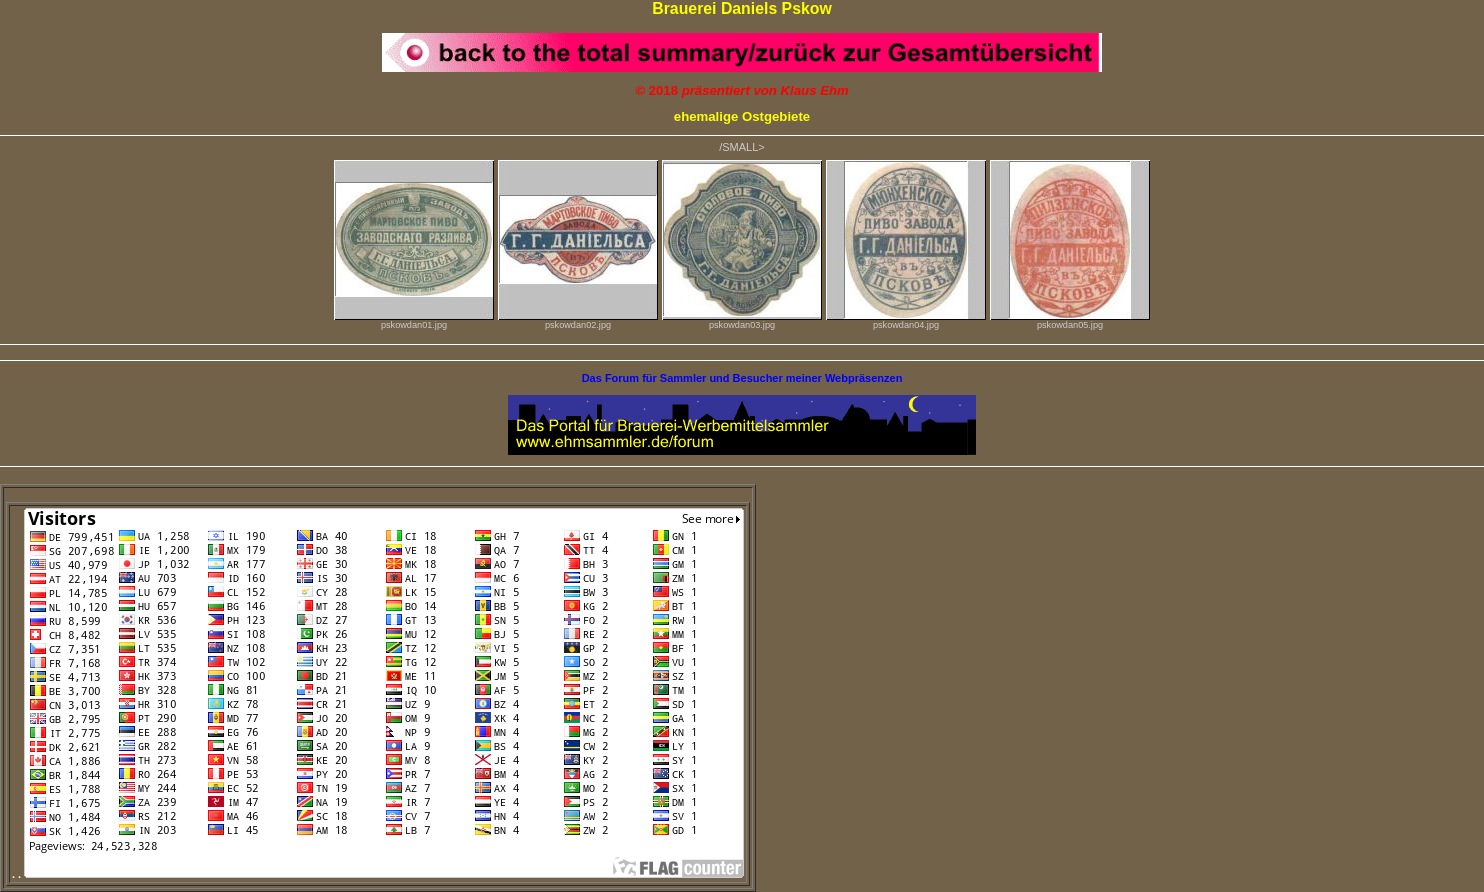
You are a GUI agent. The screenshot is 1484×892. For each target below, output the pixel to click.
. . (378, 874)
